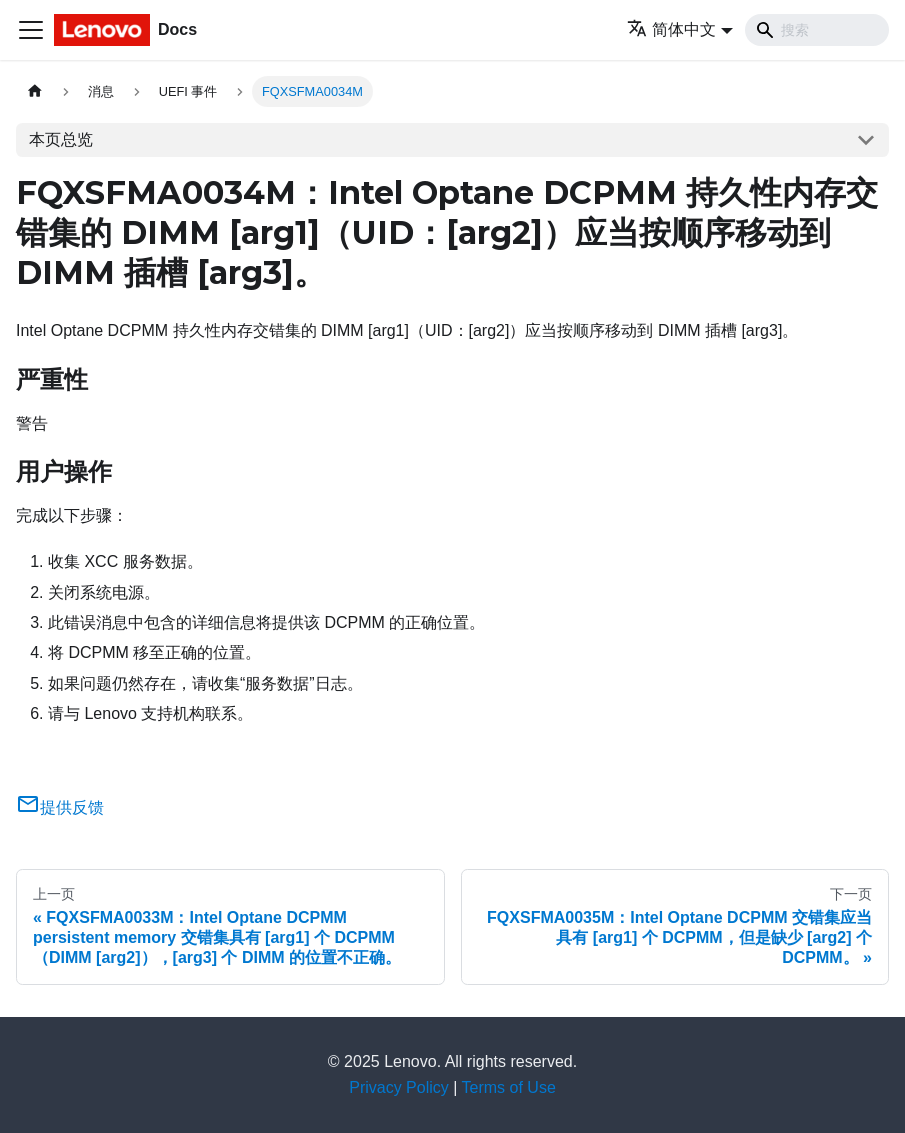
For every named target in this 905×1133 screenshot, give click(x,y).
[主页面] (35, 91)
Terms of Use (509, 1087)
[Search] (817, 30)
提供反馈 (60, 807)
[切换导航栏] (31, 30)
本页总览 (61, 139)
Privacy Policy (399, 1087)
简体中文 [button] (671, 29)
